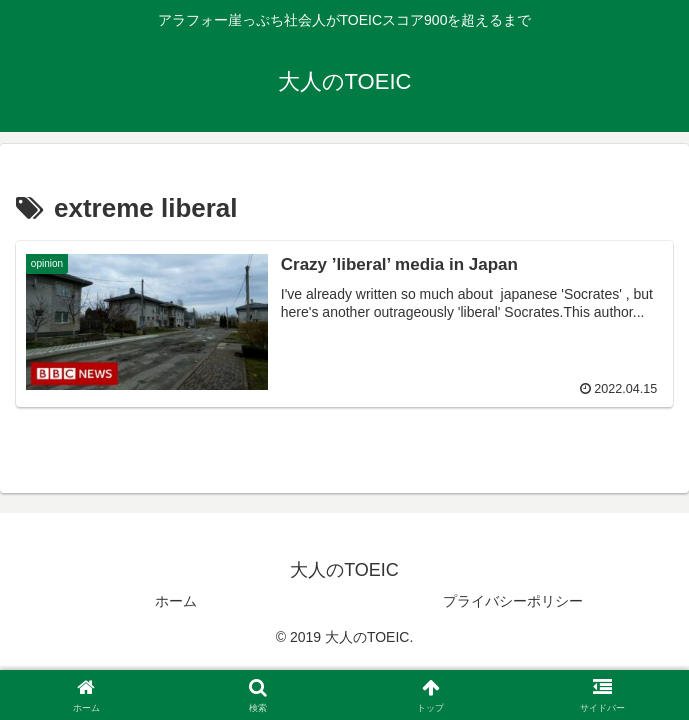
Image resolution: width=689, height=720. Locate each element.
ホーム (176, 601)
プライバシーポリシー (513, 601)
